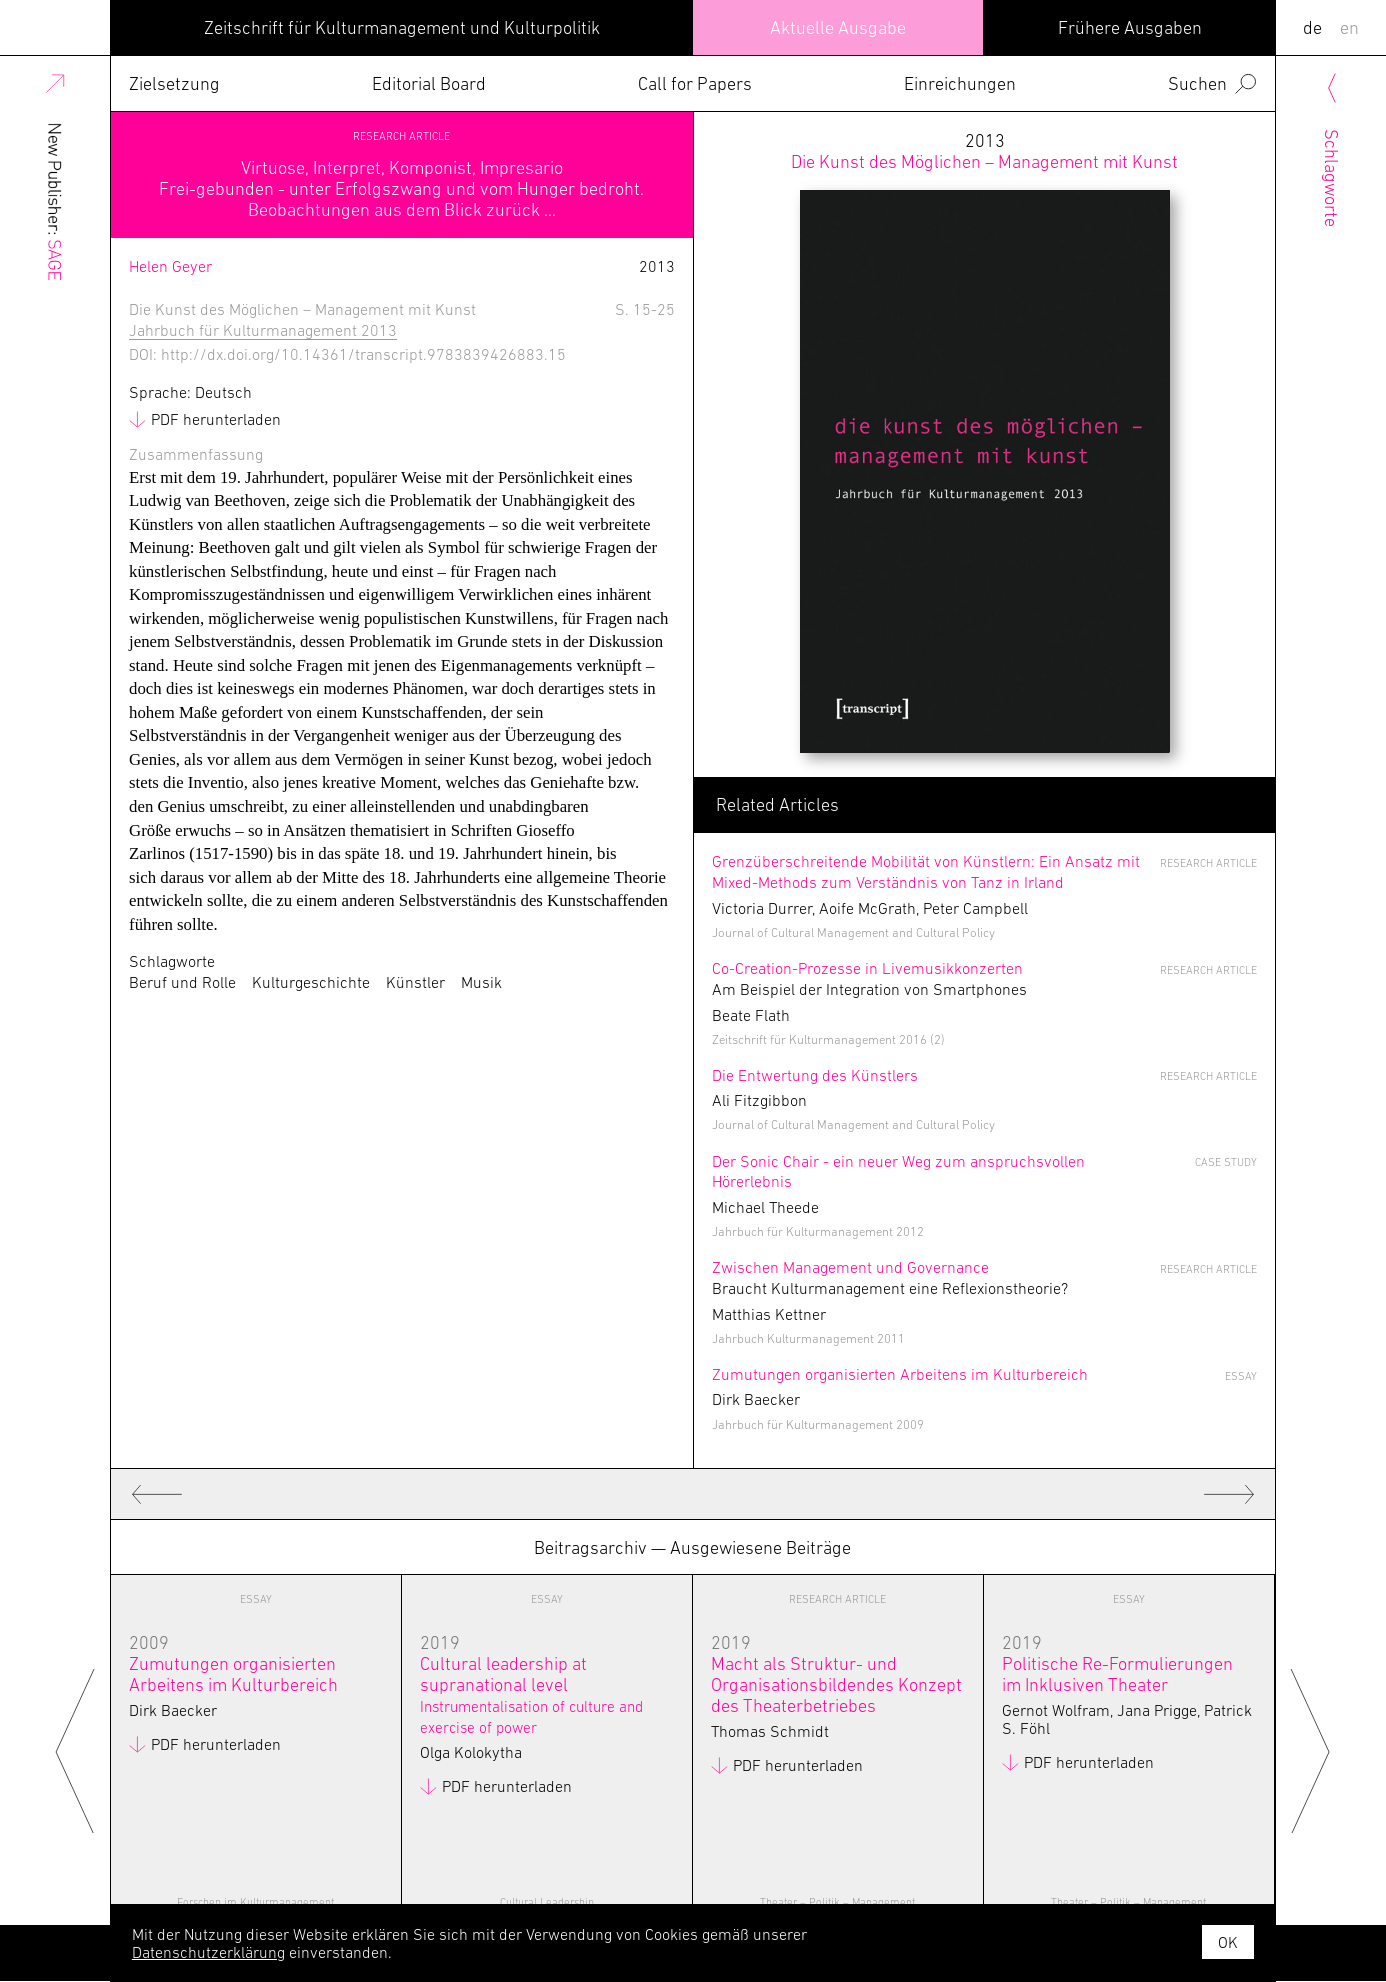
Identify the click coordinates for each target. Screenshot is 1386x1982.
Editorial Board (429, 83)
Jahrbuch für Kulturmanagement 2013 (263, 330)
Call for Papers (695, 83)
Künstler (415, 982)
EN (1349, 27)
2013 (984, 151)
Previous (75, 1749)
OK (1228, 1942)
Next (1310, 1749)
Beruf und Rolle (182, 982)
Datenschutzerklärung (208, 1952)
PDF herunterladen (216, 419)
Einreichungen (960, 83)
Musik (481, 982)
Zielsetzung (174, 83)
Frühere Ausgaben (1130, 27)
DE (1312, 27)
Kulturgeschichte (311, 982)
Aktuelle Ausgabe (838, 27)
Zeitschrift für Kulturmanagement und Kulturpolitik (402, 27)
